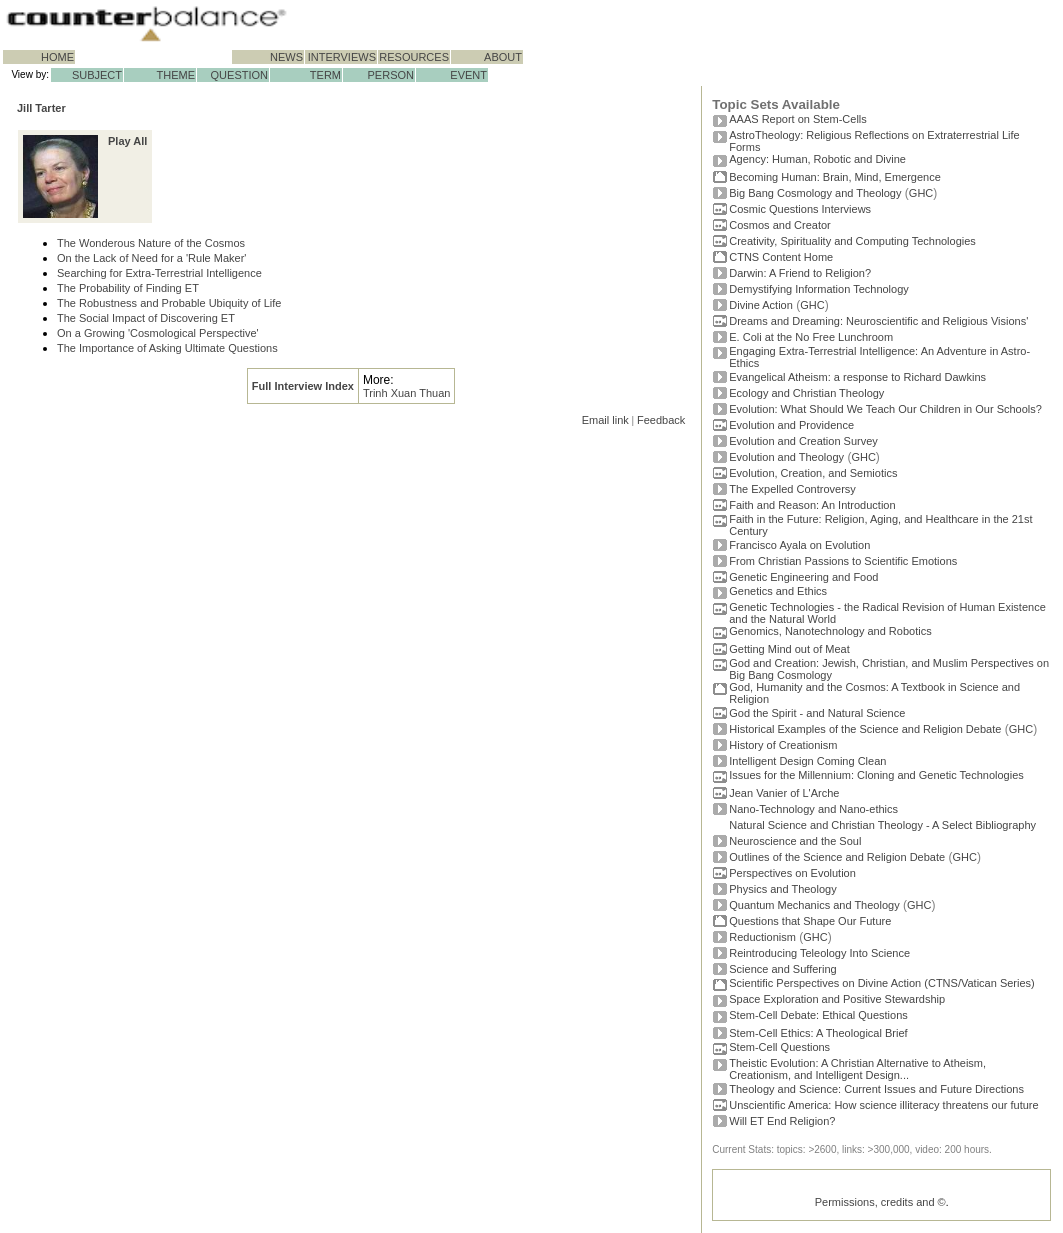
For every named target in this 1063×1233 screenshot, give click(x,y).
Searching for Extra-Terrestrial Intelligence (159, 273)
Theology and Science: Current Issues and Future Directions (876, 1089)
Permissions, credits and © (880, 1202)
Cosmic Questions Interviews (800, 209)
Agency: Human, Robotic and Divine (817, 159)
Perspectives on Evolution (792, 873)
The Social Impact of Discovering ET (146, 318)
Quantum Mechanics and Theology (814, 905)
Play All (127, 141)
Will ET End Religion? (782, 1121)
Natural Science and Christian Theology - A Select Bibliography (882, 825)
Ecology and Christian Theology (806, 393)
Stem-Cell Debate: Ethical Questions (818, 1015)
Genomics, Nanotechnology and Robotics (830, 631)
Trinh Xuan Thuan (406, 393)
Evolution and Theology (786, 457)
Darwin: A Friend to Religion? (800, 273)
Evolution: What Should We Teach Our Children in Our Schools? (885, 409)
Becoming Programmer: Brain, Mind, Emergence (835, 177)
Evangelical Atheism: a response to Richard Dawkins (857, 377)
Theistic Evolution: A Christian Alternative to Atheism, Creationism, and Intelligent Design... (857, 1069)
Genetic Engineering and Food (803, 577)
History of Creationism (783, 745)
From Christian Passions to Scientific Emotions (843, 561)
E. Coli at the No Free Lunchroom (811, 337)
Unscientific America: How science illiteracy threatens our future (883, 1105)
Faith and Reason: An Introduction (812, 505)
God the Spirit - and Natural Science (817, 713)
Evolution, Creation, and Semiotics (813, 473)
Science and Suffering (782, 969)
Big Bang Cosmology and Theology (815, 193)
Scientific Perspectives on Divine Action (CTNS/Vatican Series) (881, 983)
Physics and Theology (782, 889)
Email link (605, 420)
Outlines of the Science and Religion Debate (837, 857)
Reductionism (762, 937)
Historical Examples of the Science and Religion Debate (865, 729)
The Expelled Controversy (792, 489)
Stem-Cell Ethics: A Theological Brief (818, 1033)
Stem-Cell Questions (779, 1047)
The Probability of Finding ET (128, 288)
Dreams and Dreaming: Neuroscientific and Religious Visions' (878, 321)
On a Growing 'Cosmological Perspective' (158, 333)
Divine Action (761, 305)
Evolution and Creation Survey (803, 441)
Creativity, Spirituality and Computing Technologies (852, 241)
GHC (921, 193)
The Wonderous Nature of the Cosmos (151, 243)
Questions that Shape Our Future (810, 921)
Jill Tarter (41, 108)
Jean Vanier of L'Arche (784, 793)
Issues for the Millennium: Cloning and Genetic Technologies (876, 775)
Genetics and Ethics (778, 591)
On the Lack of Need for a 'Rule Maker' (151, 258)
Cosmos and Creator (780, 225)
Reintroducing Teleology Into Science (819, 953)
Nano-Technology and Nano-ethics (813, 809)
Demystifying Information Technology (819, 289)
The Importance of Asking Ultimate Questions (167, 348)
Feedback (661, 420)
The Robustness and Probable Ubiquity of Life (169, 303)
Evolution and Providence (791, 425)
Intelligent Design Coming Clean (807, 761)
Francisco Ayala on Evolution (799, 545)
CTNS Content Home (781, 257)
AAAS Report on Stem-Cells (798, 119)
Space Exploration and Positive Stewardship (837, 999)
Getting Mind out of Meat (789, 649)
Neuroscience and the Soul (795, 841)
